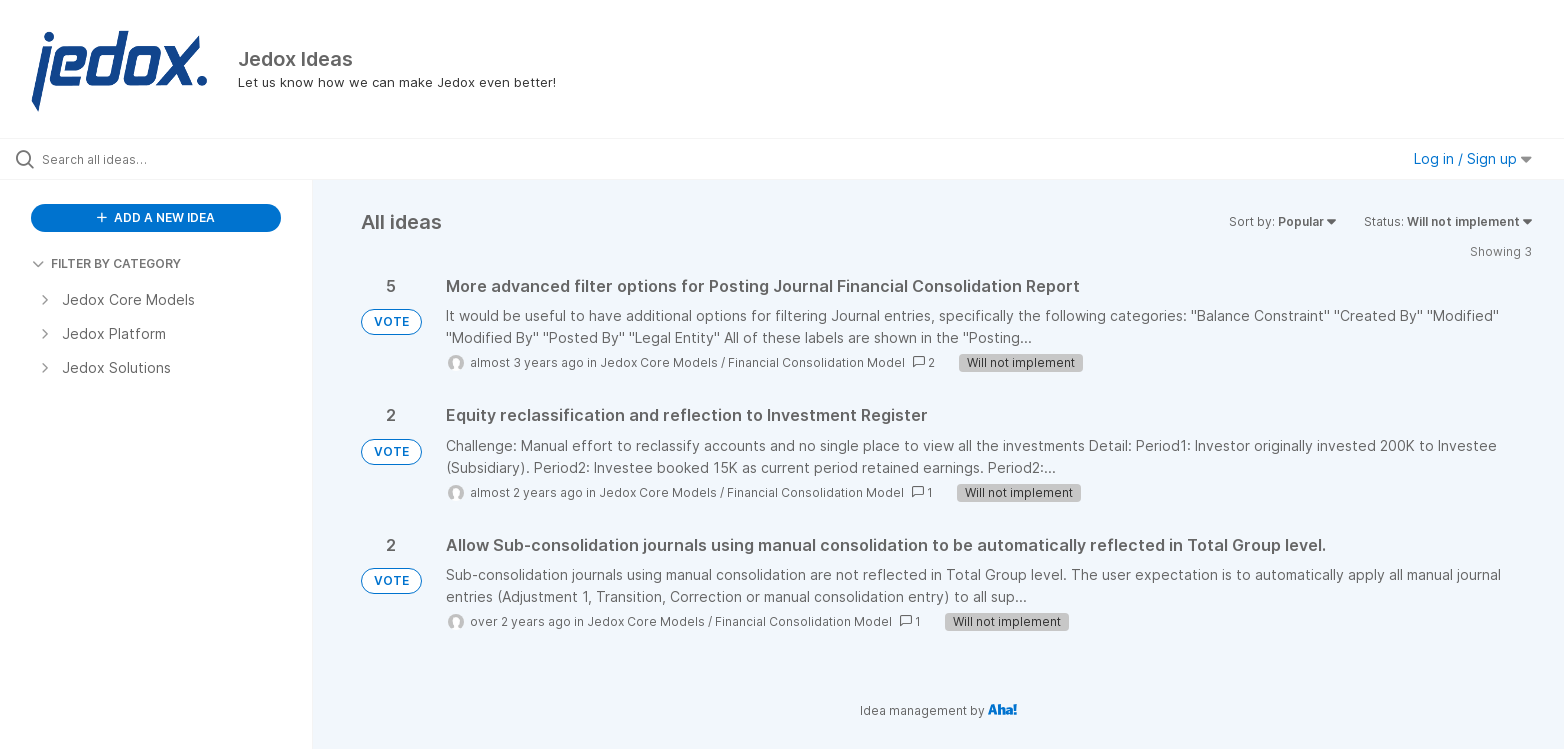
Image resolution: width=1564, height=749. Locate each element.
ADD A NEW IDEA (156, 217)
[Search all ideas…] (181, 159)
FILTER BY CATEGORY (106, 263)
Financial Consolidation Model (816, 362)
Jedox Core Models (659, 362)
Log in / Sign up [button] (1473, 158)
